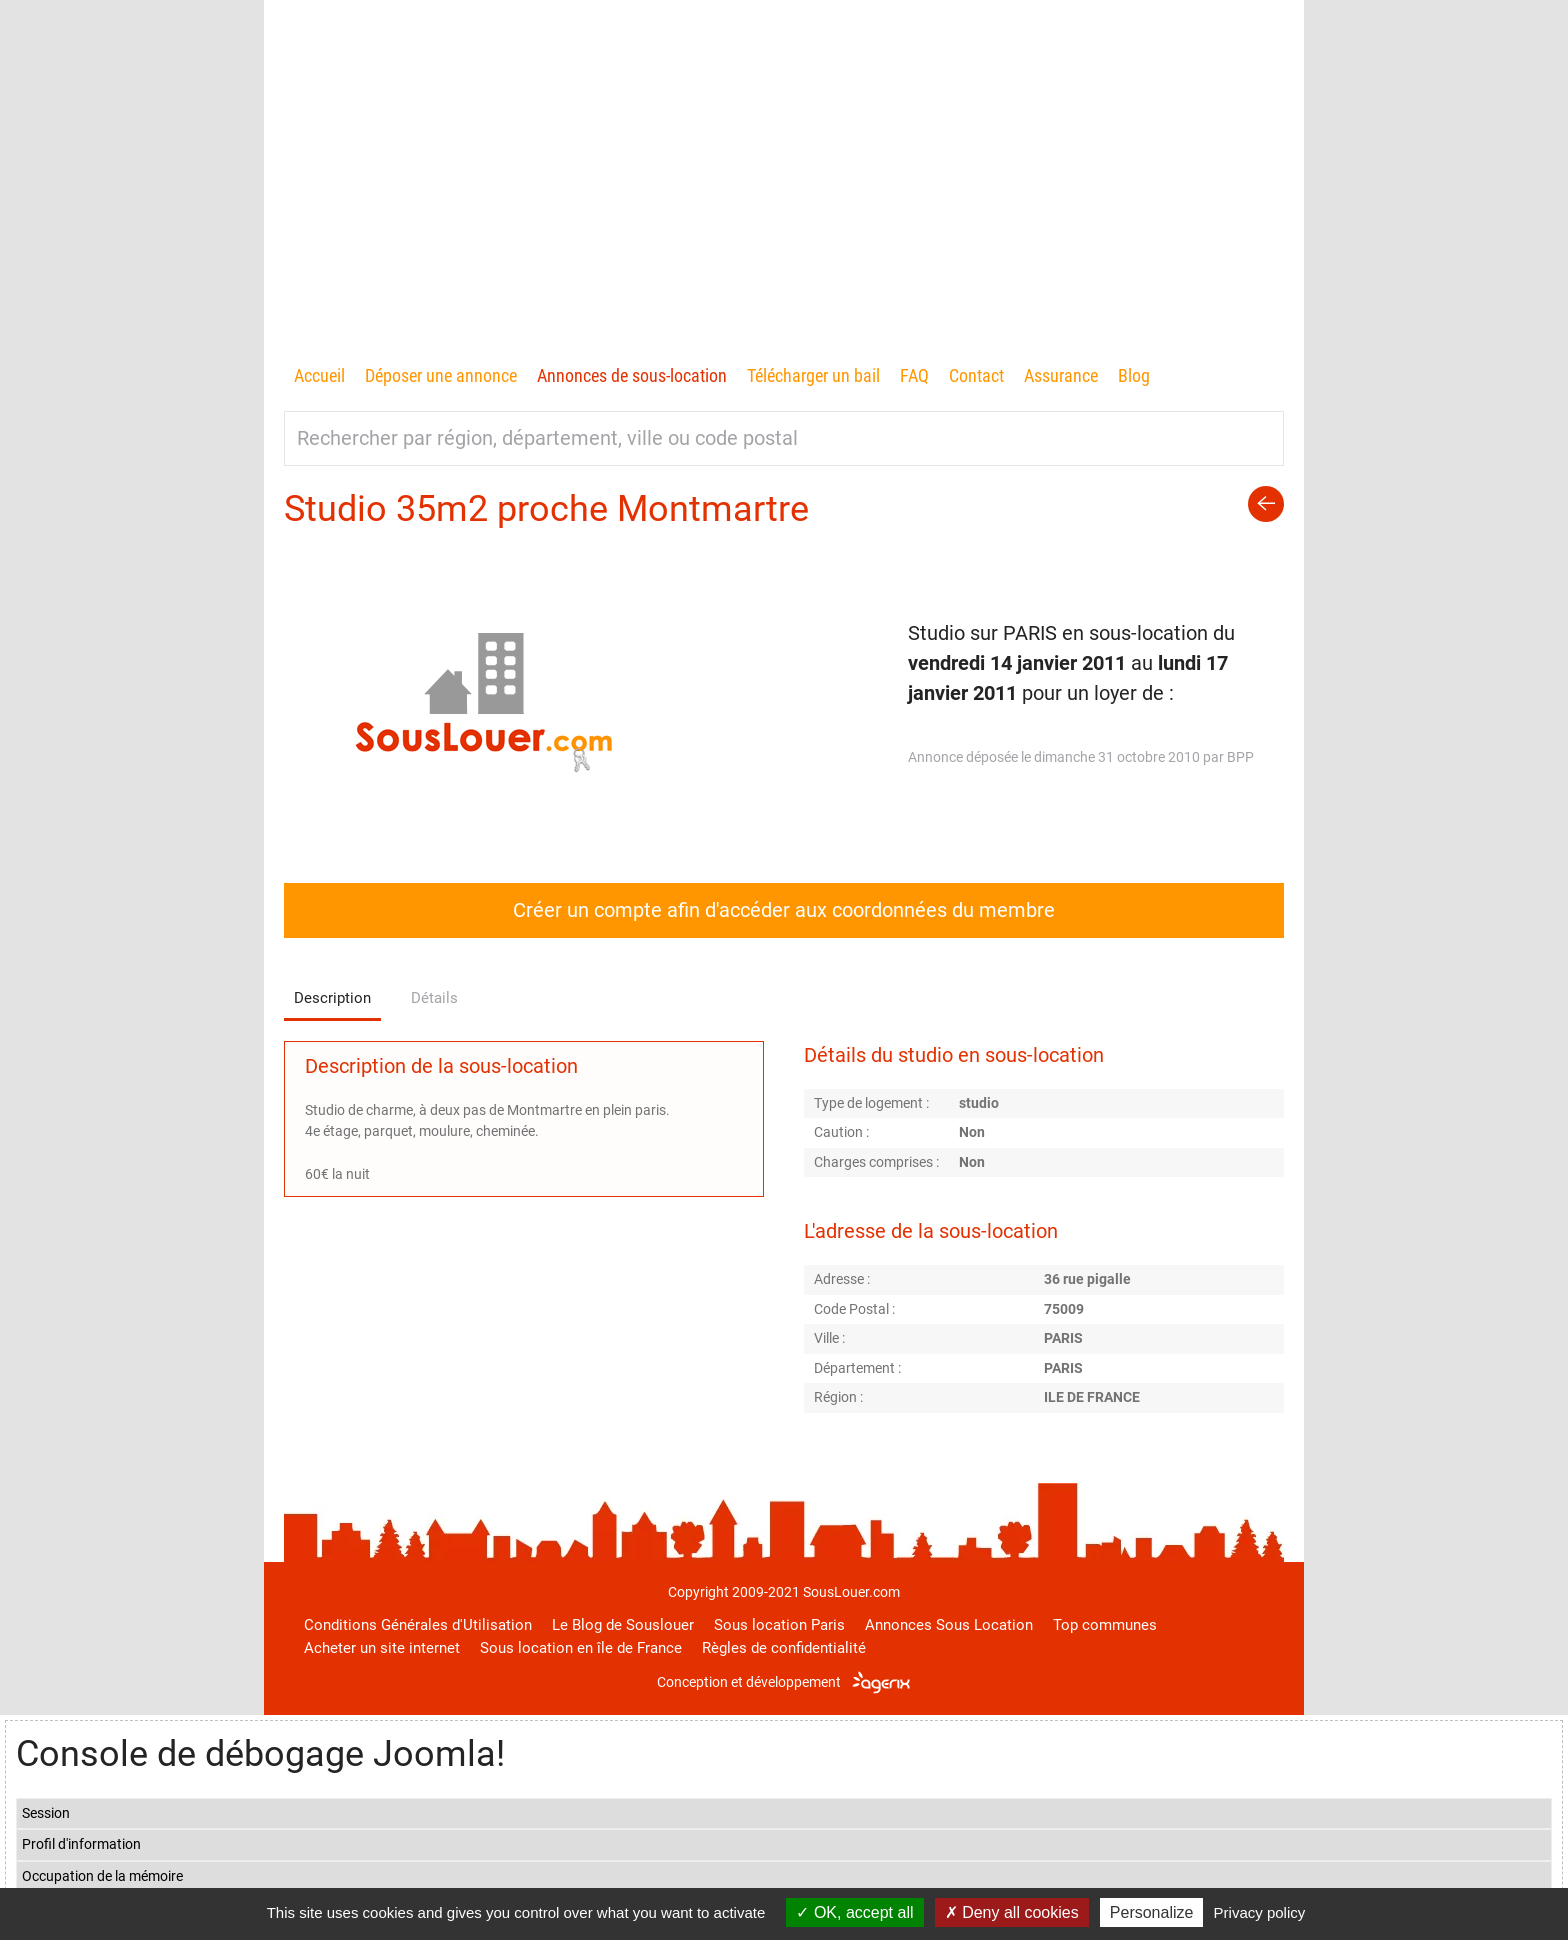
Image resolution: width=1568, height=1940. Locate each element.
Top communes (1105, 1625)
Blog (1134, 375)
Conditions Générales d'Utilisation (418, 1625)
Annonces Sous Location (949, 1625)
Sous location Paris (779, 1625)
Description (332, 998)
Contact (976, 375)
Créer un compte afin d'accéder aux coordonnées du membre (784, 910)
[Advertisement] (784, 211)
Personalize (1152, 1912)
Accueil (319, 375)
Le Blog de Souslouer (623, 1625)
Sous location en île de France (581, 1648)
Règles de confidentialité (784, 1648)
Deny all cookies (1012, 1912)
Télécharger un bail (813, 375)
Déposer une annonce (441, 375)
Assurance (1061, 375)
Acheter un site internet (382, 1648)
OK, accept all (854, 1912)
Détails (434, 998)
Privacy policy (1260, 1912)
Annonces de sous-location (632, 375)
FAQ (914, 375)
